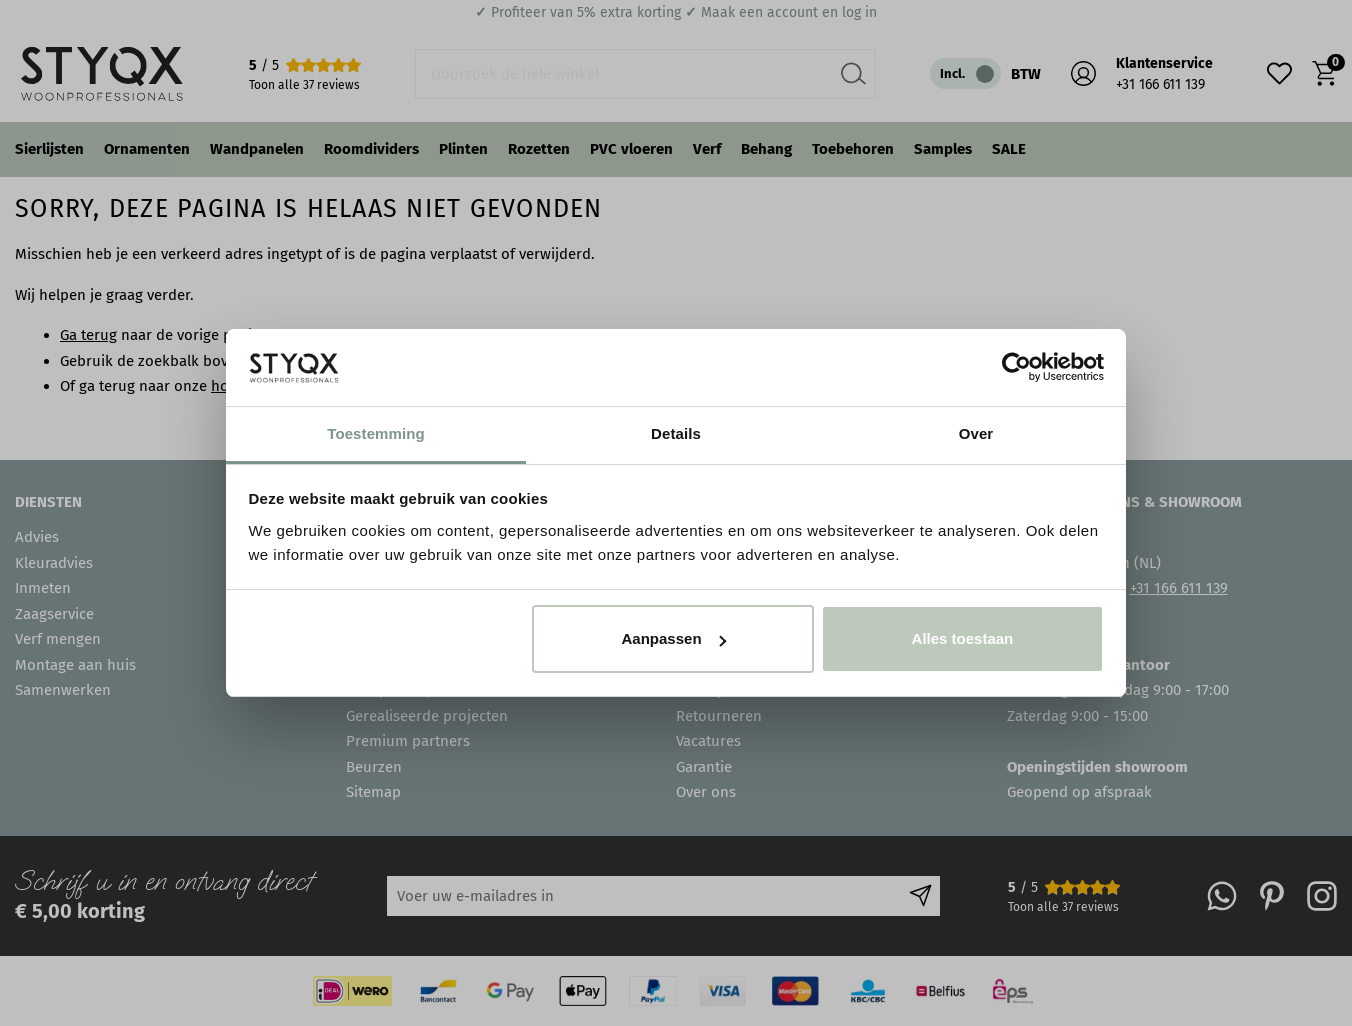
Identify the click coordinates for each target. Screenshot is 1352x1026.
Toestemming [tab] (376, 433)
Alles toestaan (963, 638)
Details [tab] (676, 433)
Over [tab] (976, 433)
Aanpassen (674, 638)
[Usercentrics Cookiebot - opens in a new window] (1016, 367)
